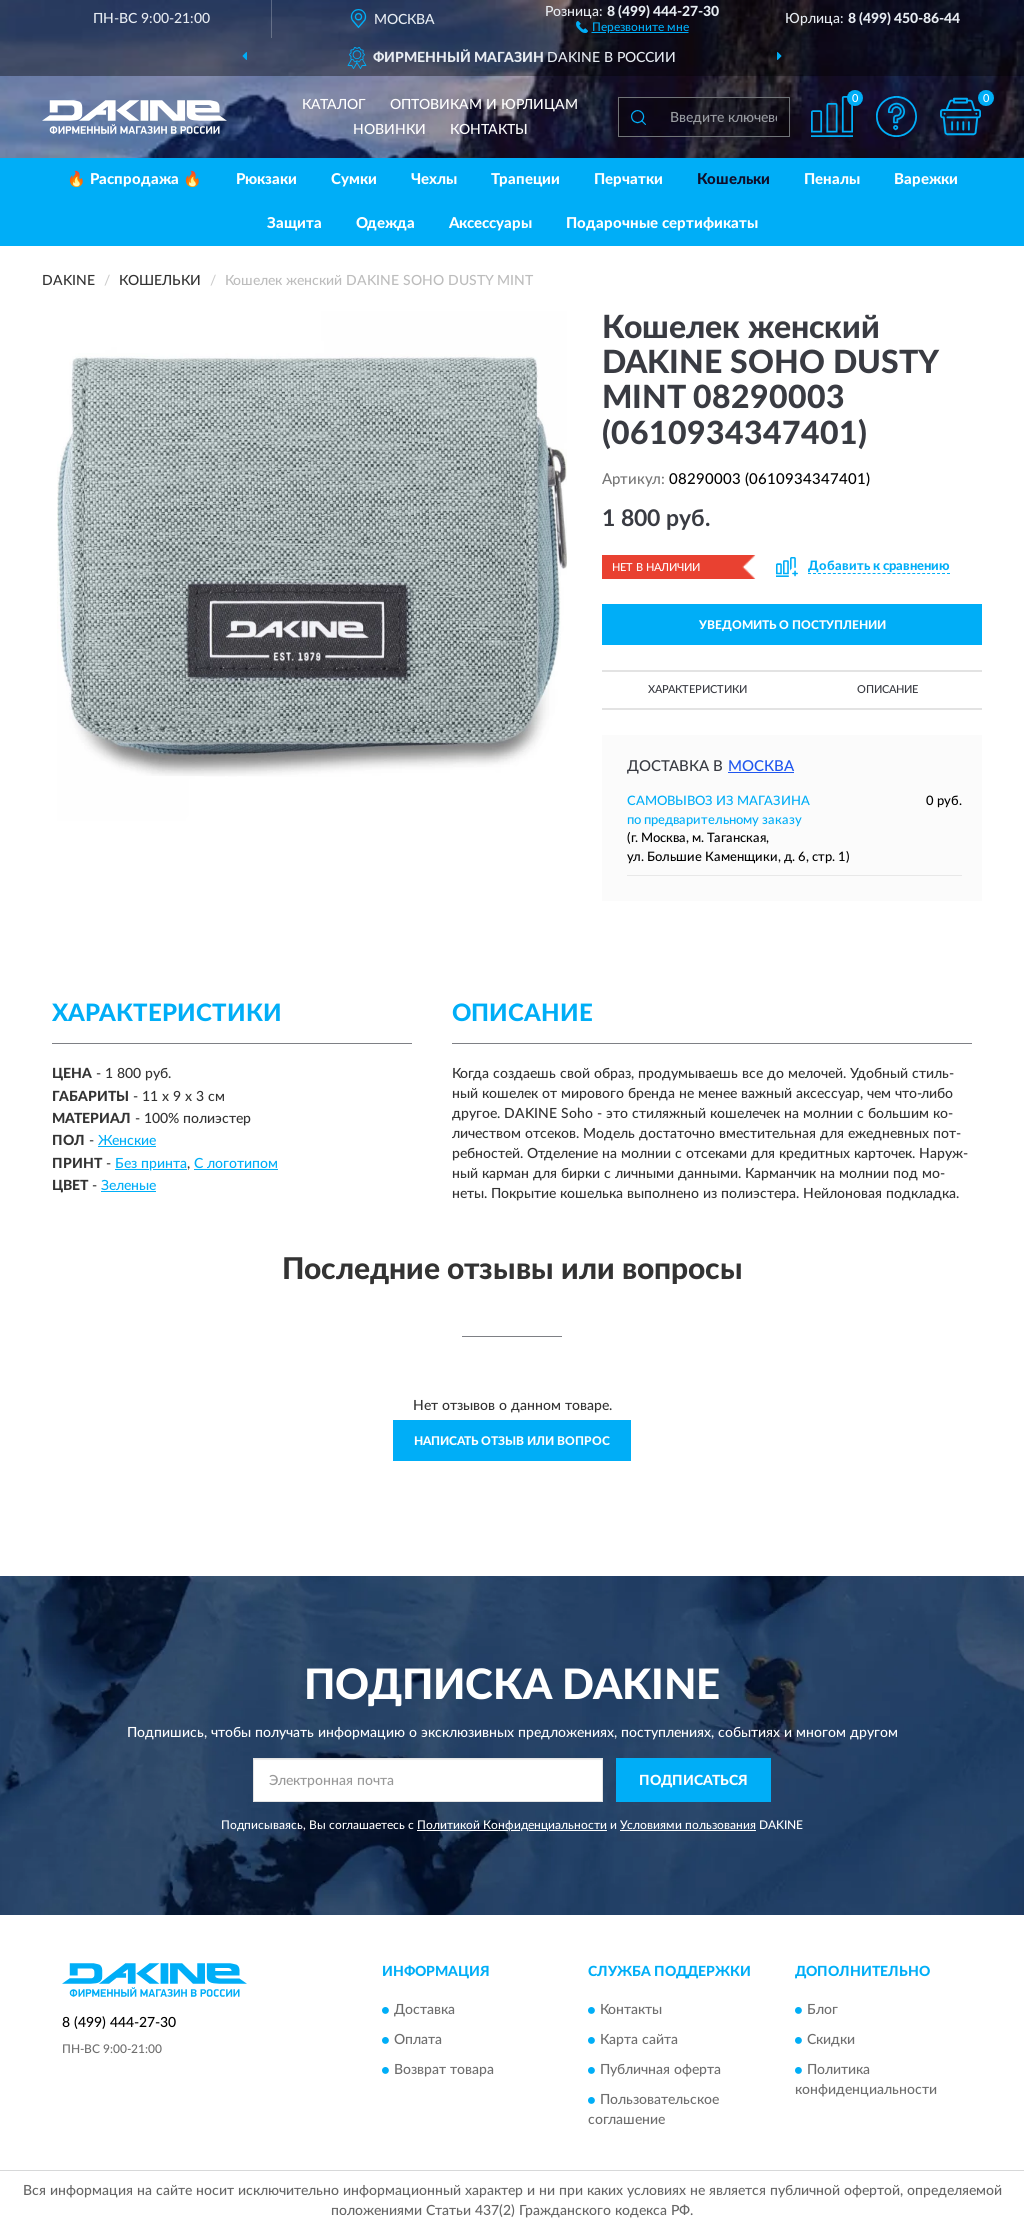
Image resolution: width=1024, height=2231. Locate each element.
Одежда (385, 223)
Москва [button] (761, 766)
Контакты (489, 130)
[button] (632, 26)
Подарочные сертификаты (662, 223)
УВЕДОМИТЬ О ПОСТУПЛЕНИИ (792, 625)
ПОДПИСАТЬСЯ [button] (693, 1781)
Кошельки (733, 179)
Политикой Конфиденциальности (512, 1825)
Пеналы (832, 179)
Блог (822, 2010)
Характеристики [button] (697, 689)
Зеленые (128, 1186)
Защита (294, 223)
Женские (127, 1141)
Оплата (418, 2040)
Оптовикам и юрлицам (484, 105)
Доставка (424, 2010)
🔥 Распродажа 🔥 (134, 179)
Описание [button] (887, 689)
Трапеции (525, 179)
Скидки (831, 2040)
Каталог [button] (334, 105)
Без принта (151, 1164)
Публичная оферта (660, 2070)
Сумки (354, 179)
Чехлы (434, 179)
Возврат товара (444, 2070)
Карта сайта (639, 2040)
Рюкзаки (266, 179)
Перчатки (628, 179)
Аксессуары (490, 223)
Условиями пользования (688, 1825)
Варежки (926, 179)
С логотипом (236, 1164)
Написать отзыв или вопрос (512, 1441)
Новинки (389, 130)
